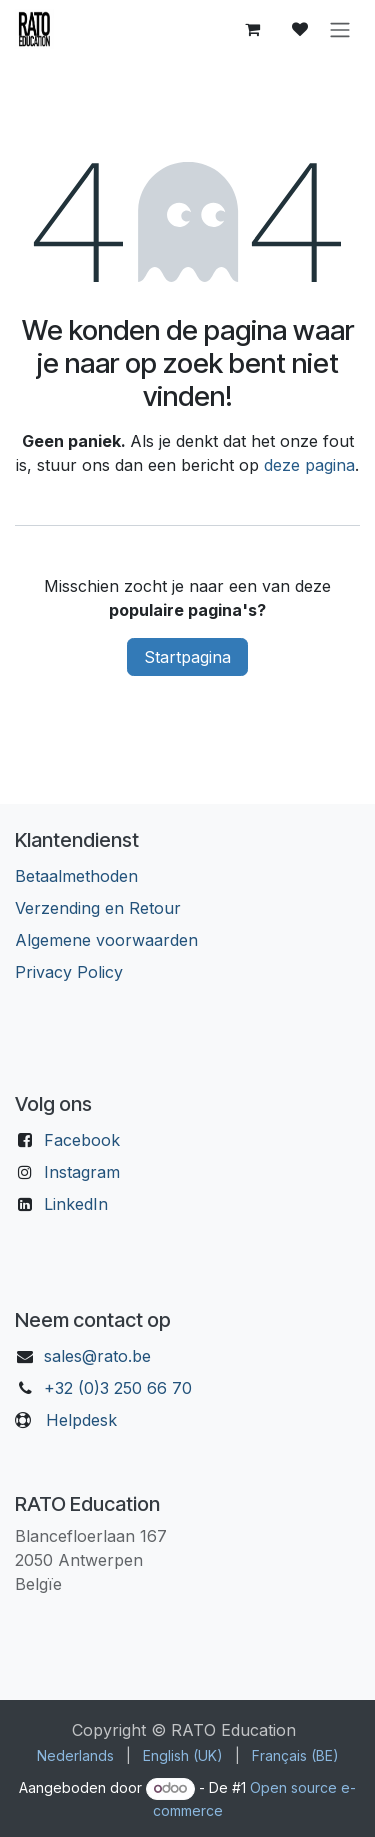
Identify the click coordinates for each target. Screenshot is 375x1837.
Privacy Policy (69, 972)
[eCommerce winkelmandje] (252, 29)
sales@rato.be (97, 1356)
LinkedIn (76, 1204)
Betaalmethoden (76, 876)
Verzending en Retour (98, 908)
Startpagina (187, 657)
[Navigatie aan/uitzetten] (340, 29)
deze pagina (309, 465)
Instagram (82, 1172)
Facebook (82, 1140)
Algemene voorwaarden (106, 940)
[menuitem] (75, 1755)
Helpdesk (81, 1420)
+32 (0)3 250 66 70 (118, 1388)
